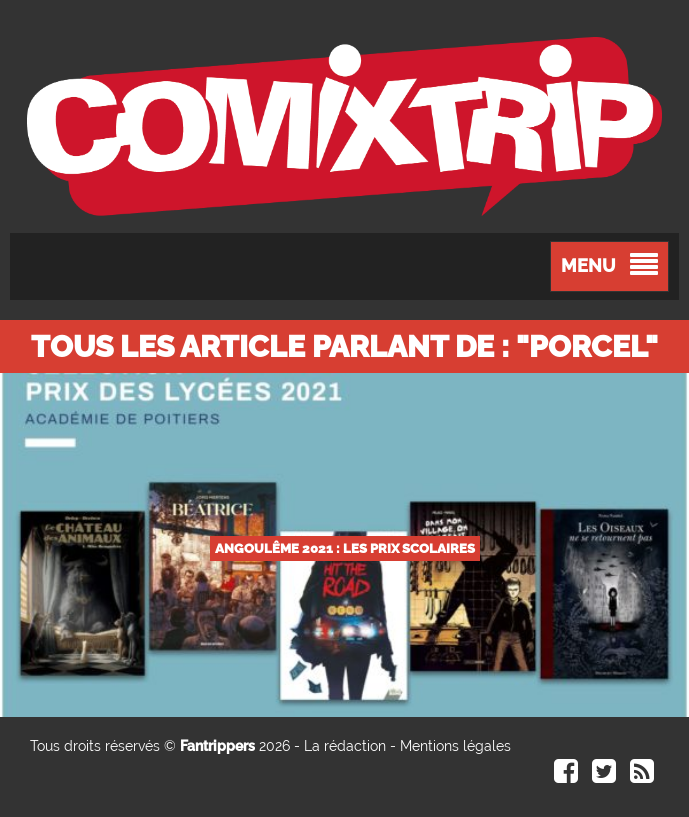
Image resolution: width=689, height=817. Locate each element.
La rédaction (345, 746)
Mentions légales (455, 746)
